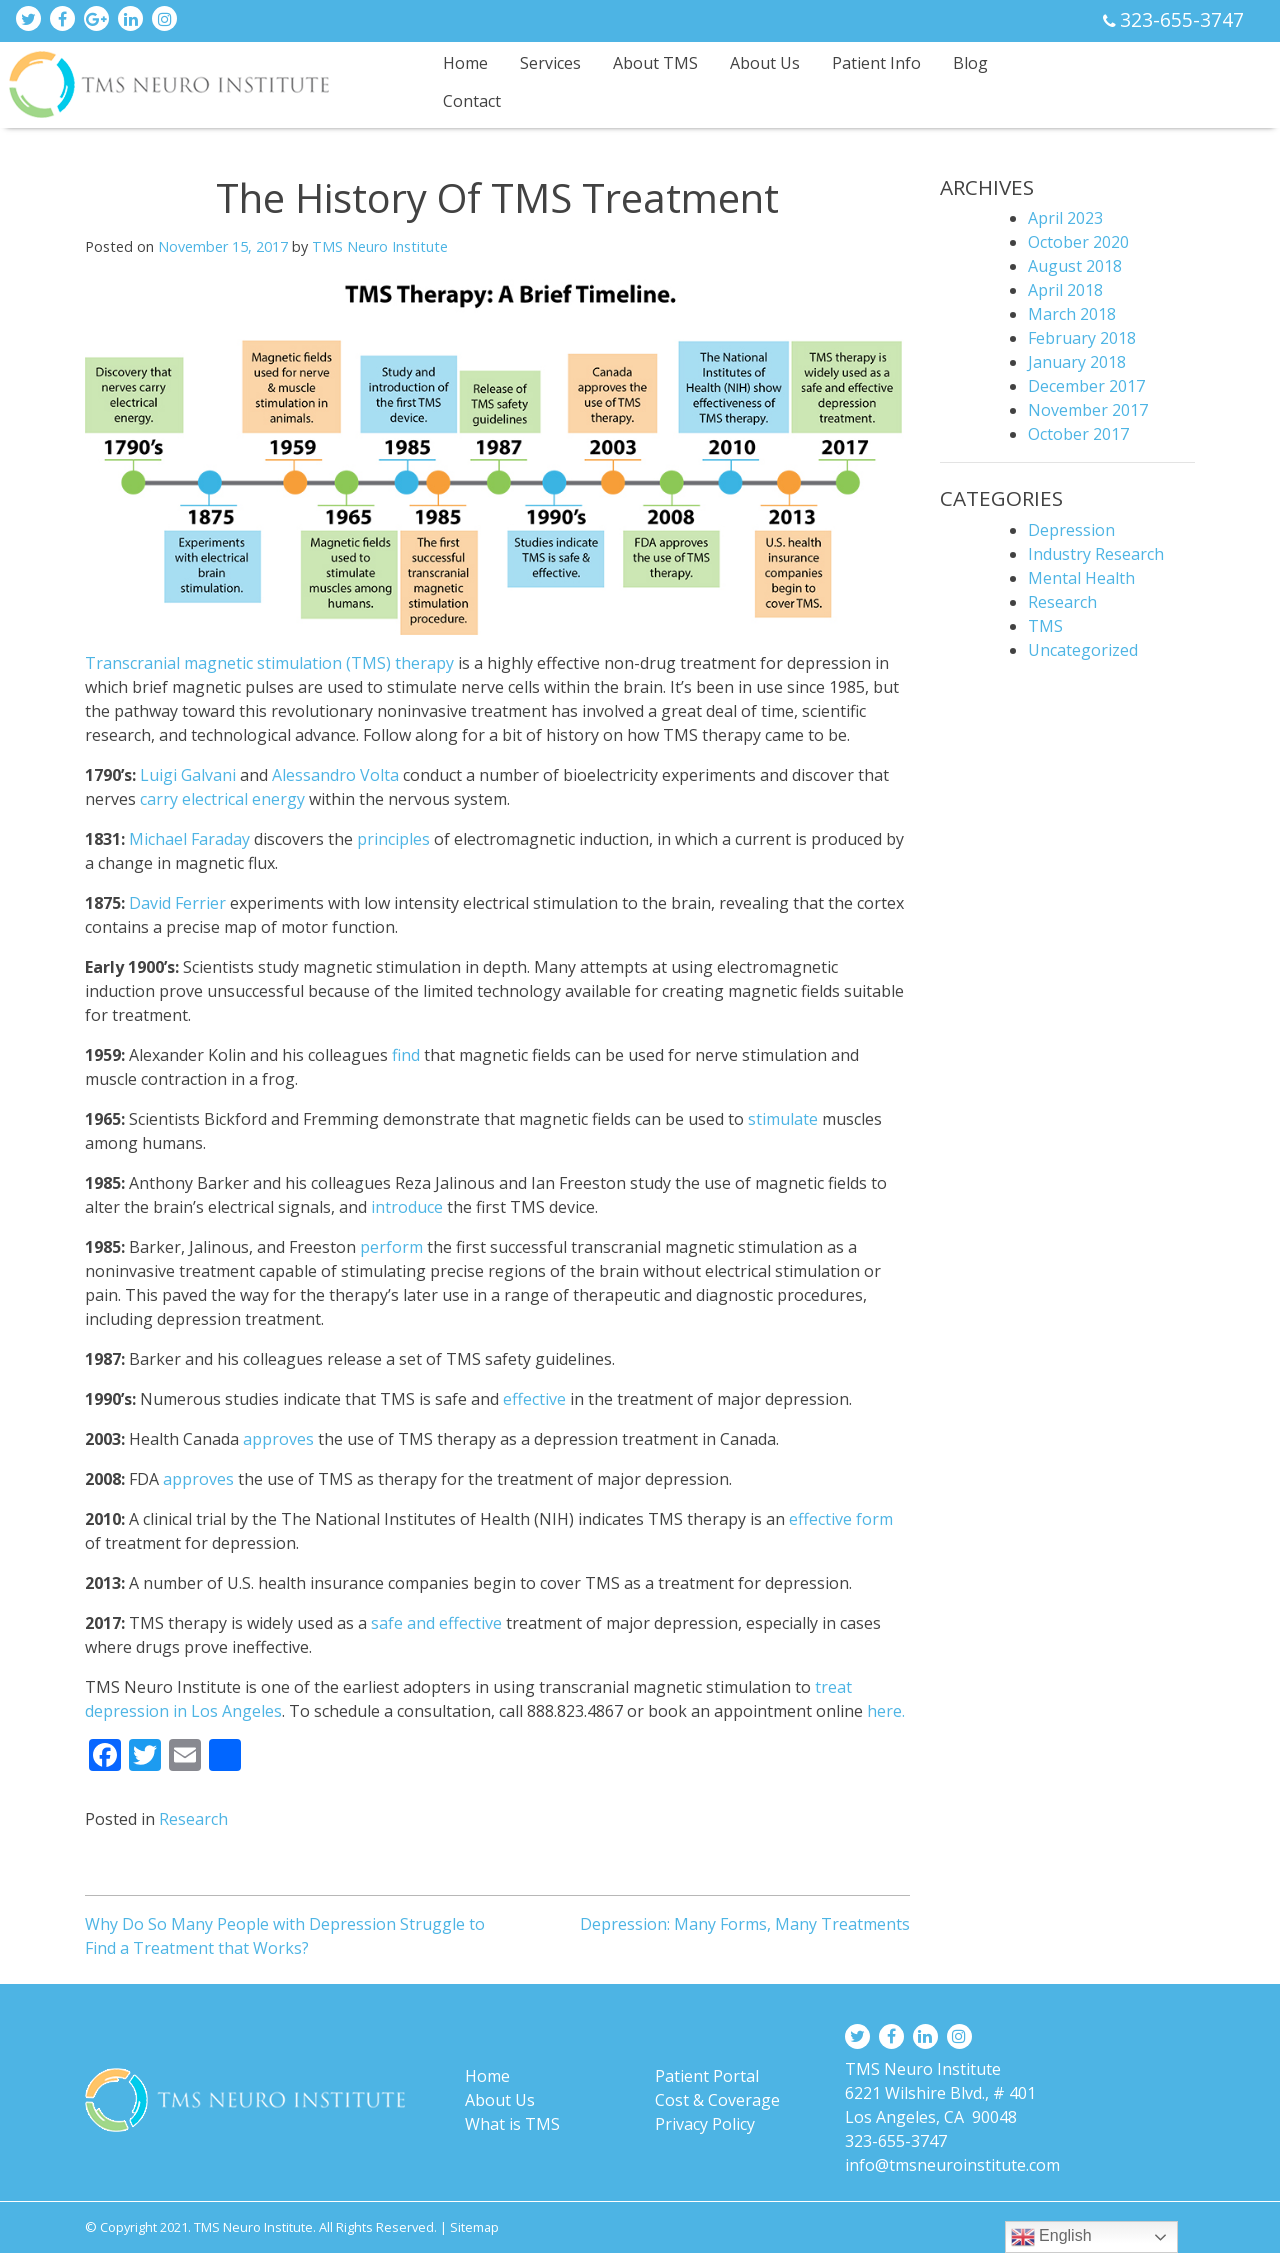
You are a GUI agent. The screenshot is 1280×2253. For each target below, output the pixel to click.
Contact (472, 101)
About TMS (655, 63)
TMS (1045, 626)
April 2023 (1065, 218)
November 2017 (1088, 410)
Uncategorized (1083, 650)
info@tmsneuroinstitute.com (952, 2165)
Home (465, 63)
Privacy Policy (705, 2124)
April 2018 (1065, 290)
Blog (970, 63)
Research (193, 1819)
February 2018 (1082, 338)
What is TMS (512, 2124)
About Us (765, 63)
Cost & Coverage (717, 2100)
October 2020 (1078, 242)
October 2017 (1078, 434)
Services (550, 63)
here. (886, 1711)
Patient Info (876, 63)
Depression (1071, 530)
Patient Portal (707, 2076)
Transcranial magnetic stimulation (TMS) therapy (269, 663)
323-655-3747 (1182, 19)
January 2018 (1077, 362)
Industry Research (1096, 554)
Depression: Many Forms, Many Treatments (745, 1924)
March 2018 (1072, 314)
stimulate (783, 1119)
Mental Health (1081, 578)
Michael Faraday (191, 839)
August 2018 (1075, 266)
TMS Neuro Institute (380, 246)
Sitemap (474, 2227)
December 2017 (1086, 386)
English (1051, 2237)
